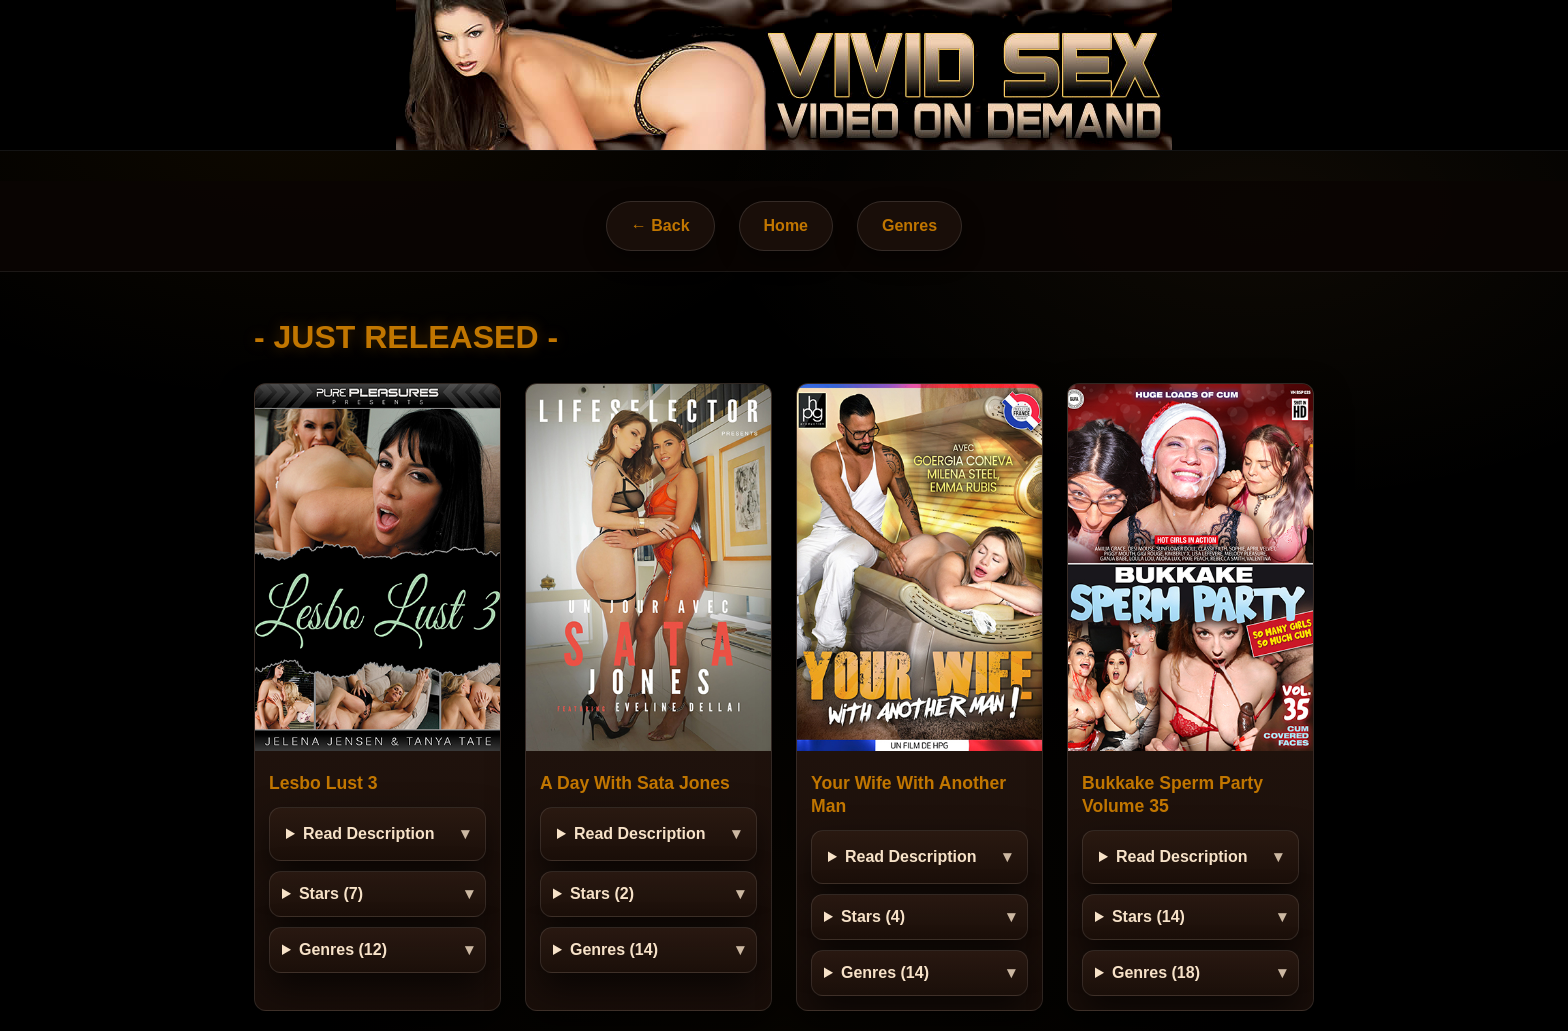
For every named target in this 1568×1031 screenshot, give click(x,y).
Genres (909, 225)
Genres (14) (614, 949)
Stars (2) (602, 893)
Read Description (369, 833)
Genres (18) (1156, 972)
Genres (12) (343, 949)
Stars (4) (873, 916)
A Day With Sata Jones (635, 783)
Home (786, 225)
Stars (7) (331, 893)
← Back (660, 225)
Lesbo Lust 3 (323, 783)
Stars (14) (1148, 916)
